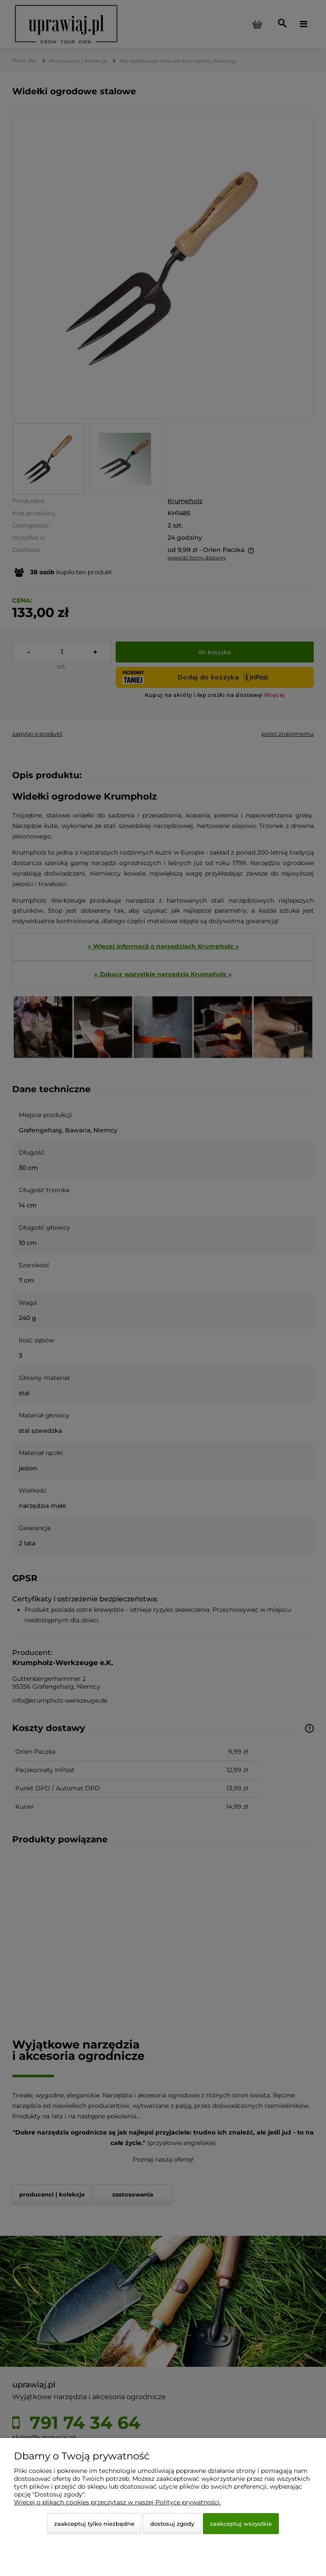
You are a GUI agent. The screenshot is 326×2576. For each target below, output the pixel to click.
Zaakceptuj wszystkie (241, 2523)
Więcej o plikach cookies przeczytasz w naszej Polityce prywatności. (117, 2502)
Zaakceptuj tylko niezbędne (94, 2523)
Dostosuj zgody (172, 2523)
